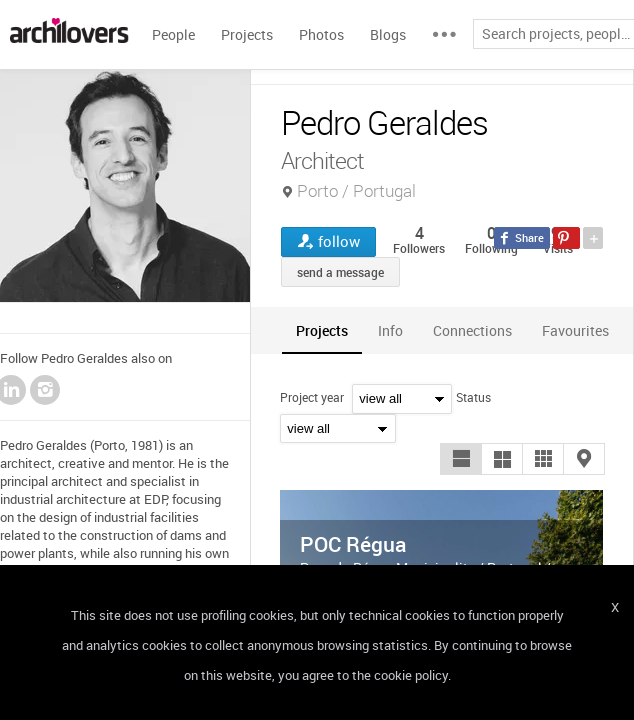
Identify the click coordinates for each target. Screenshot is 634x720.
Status (473, 397)
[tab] (322, 330)
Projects (247, 34)
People (173, 34)
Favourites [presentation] (575, 330)
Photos (321, 34)
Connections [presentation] (472, 330)
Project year (312, 397)
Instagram (45, 390)
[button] (461, 459)
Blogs (388, 34)
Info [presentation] (390, 330)
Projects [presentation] (322, 330)
